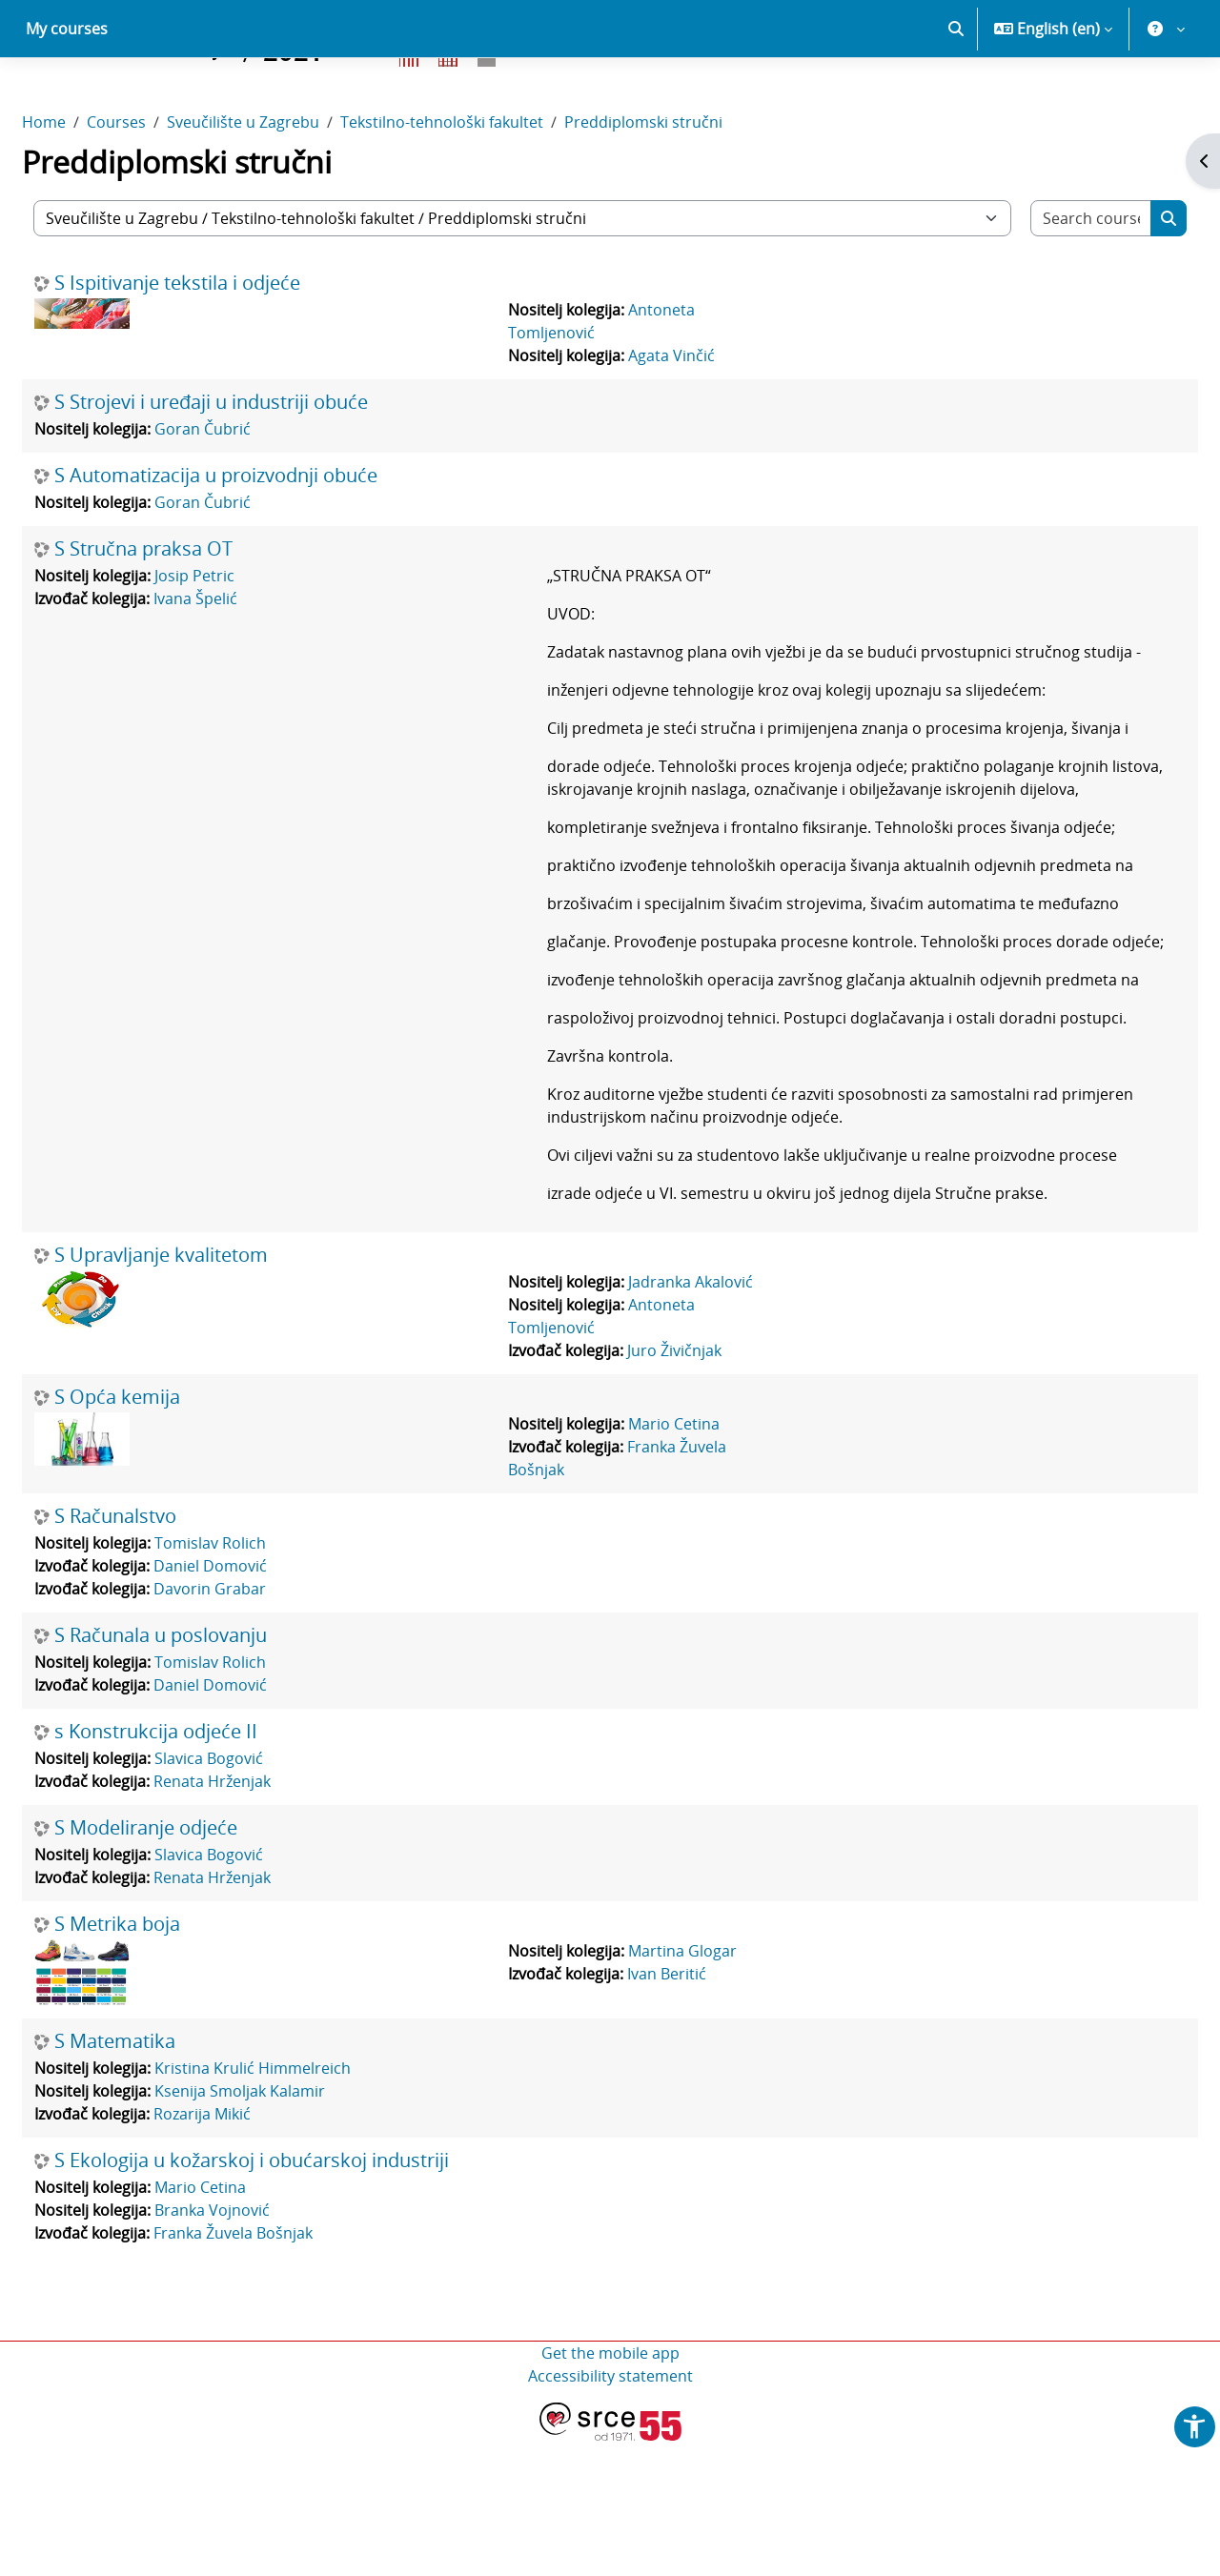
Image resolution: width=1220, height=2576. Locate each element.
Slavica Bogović (254, 1893)
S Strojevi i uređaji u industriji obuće (257, 468)
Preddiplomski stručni (689, 188)
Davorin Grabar (255, 1724)
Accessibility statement (610, 2511)
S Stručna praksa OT (189, 615)
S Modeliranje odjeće (191, 1963)
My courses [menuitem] (67, 95)
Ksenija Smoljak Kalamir (285, 2226)
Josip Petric (240, 642)
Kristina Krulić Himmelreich (298, 2203)
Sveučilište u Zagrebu (289, 188)
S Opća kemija (163, 1532)
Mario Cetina (683, 1559)
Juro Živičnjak (684, 1485)
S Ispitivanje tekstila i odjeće (223, 349)
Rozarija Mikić (247, 2249)
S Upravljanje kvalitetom (207, 1390)
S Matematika (160, 2176)
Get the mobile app (610, 2488)
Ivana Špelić (241, 665)
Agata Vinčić (681, 422)
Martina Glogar (692, 2086)
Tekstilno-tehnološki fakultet (487, 188)
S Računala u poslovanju (206, 1770)
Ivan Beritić (676, 2109)
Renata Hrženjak (257, 1916)
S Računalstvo (161, 1651)
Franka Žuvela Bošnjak (278, 2368)
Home (90, 188)
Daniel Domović (256, 1701)
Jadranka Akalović (700, 1417)
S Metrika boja (163, 2059)
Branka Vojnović (257, 2345)
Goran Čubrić (248, 495)
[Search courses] (1052, 285)
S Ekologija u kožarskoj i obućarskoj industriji (297, 2295)
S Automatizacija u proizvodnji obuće (261, 542)
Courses (162, 188)
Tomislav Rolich (256, 1678)
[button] (956, 95)
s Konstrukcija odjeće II (201, 1866)
